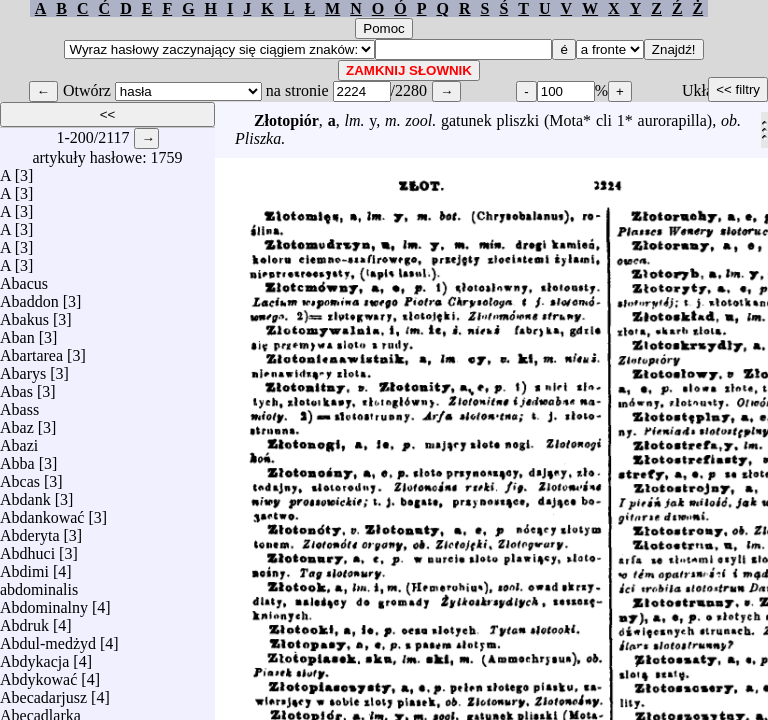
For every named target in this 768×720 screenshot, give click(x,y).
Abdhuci (27, 548)
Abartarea (31, 350)
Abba (17, 458)
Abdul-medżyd (48, 638)
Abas (16, 386)
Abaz (17, 422)
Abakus (24, 314)
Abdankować (42, 512)
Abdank (25, 494)
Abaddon (29, 296)
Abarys (23, 368)
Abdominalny (44, 602)
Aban (17, 332)
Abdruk (24, 620)
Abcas (20, 476)
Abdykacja (34, 656)
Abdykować (38, 674)
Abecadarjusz (43, 692)
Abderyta (30, 530)
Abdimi (24, 566)
